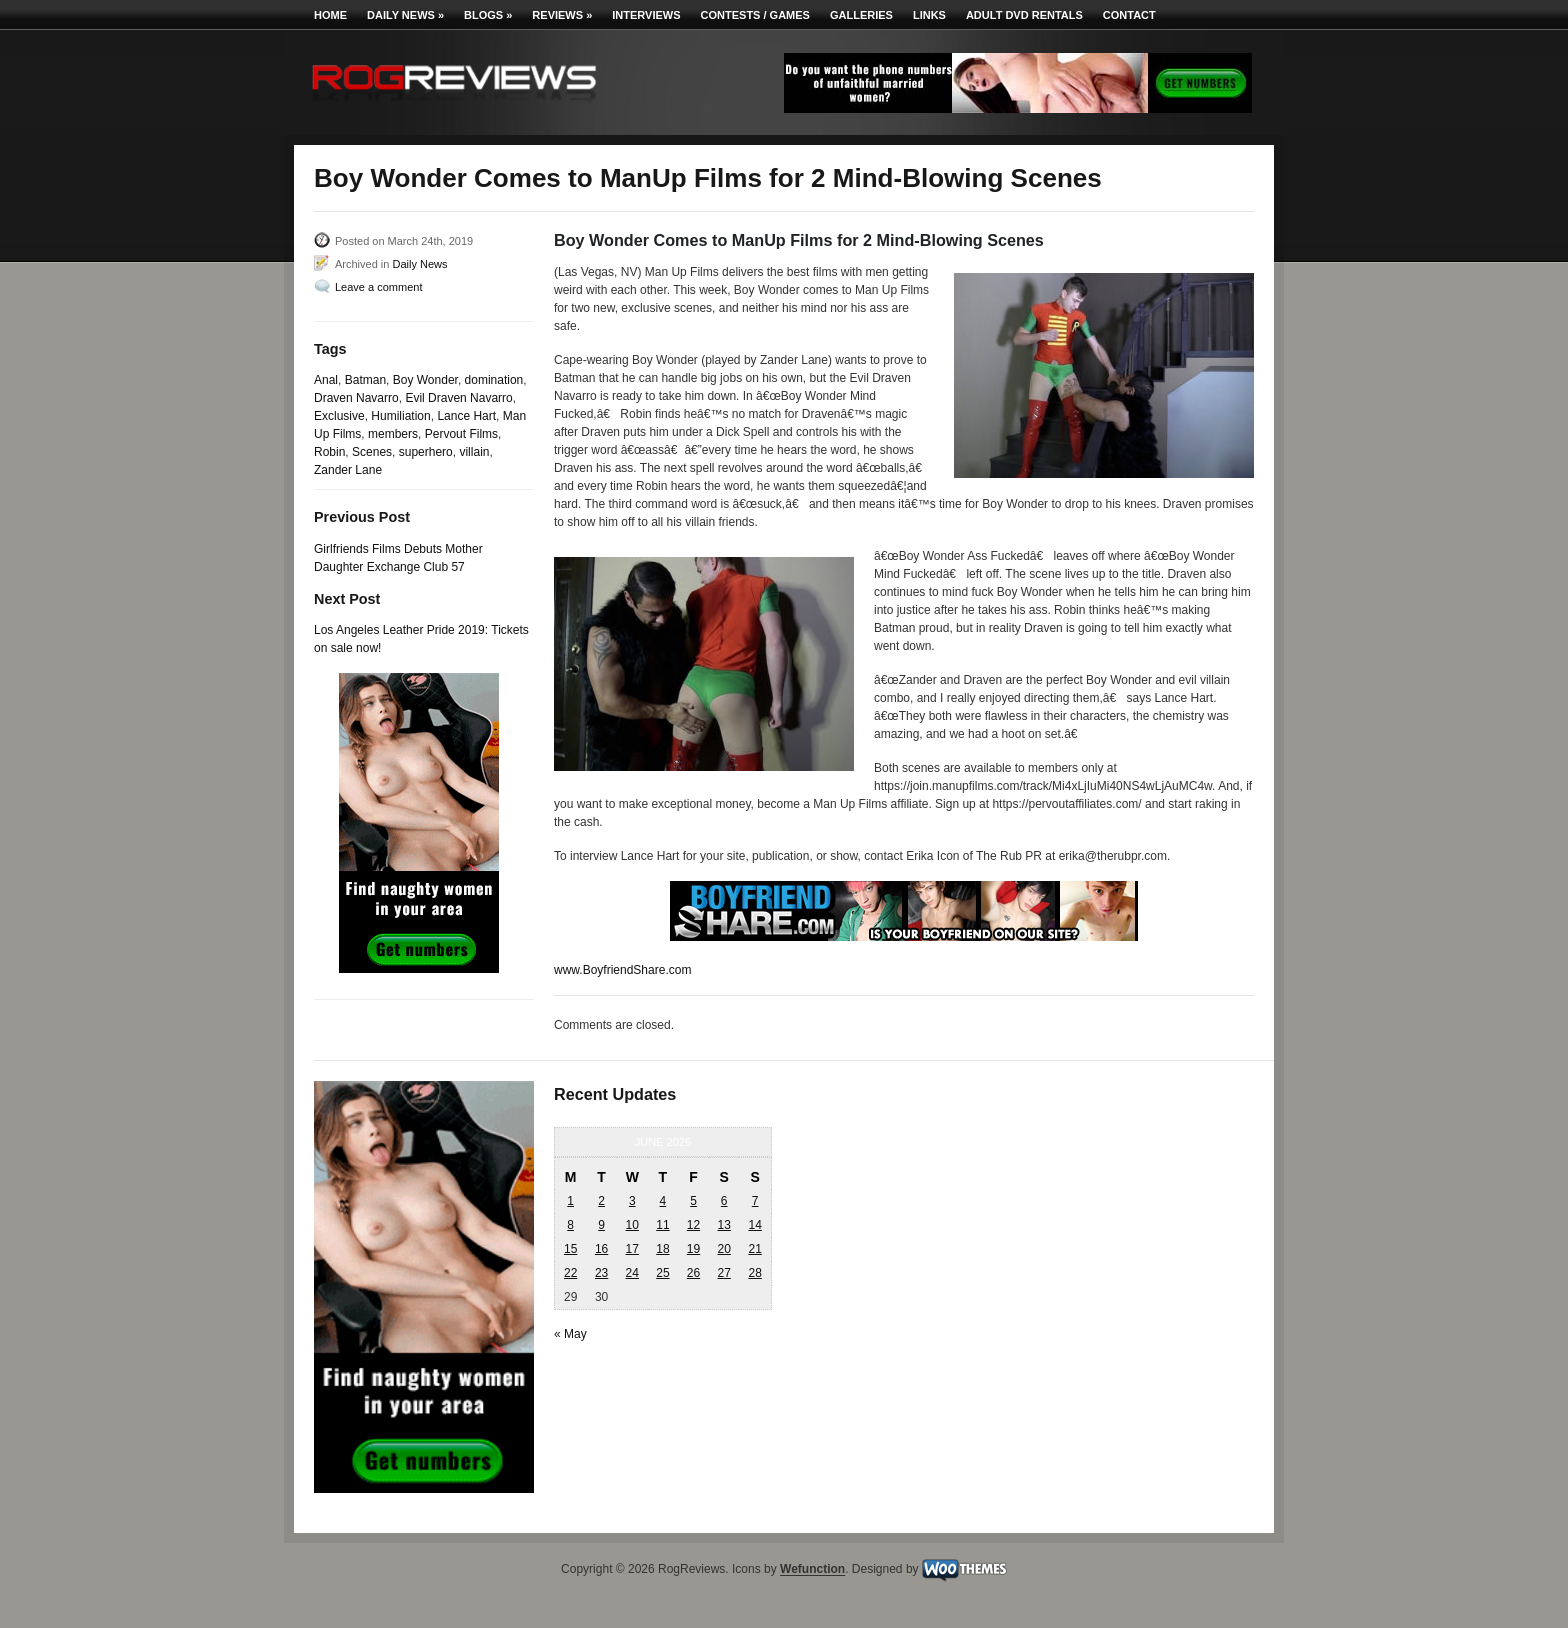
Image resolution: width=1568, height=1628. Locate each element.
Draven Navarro (356, 398)
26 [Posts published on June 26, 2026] (693, 1273)
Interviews (646, 15)
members (393, 434)
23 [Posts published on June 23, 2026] (601, 1273)
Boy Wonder (425, 380)
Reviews (562, 15)
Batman (365, 380)
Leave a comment (378, 287)
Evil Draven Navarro (458, 398)
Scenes (372, 452)
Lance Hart (466, 416)
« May (570, 1334)
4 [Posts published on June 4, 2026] (663, 1201)
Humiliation (400, 416)
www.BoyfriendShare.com (622, 970)
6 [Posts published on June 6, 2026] (724, 1201)
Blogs (488, 15)
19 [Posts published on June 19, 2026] (693, 1249)
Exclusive (339, 416)
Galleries (861, 15)
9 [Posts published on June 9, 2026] (601, 1225)
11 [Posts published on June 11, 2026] (662, 1225)
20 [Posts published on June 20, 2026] (723, 1249)
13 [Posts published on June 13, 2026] (723, 1225)
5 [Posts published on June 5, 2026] (693, 1201)
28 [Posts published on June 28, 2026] (754, 1273)
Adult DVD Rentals (1024, 15)
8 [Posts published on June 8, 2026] (570, 1225)
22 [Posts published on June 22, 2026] (570, 1273)
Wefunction (812, 1570)
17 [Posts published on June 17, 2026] (632, 1249)
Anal (326, 380)
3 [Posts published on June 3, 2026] (632, 1201)
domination (494, 380)
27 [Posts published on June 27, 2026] (723, 1273)
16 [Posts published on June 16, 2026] (601, 1249)
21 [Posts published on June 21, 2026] (754, 1249)
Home (330, 15)
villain (474, 452)
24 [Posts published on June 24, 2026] (632, 1273)
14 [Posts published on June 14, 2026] (754, 1225)
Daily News (405, 15)
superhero (426, 452)
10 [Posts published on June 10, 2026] (632, 1225)
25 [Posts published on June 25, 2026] (662, 1273)
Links (929, 15)
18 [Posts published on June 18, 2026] (662, 1249)
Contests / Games (755, 15)
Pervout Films (461, 434)
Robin (329, 452)
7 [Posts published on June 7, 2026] (755, 1201)
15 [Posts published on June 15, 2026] (570, 1249)
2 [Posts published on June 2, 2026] (601, 1201)
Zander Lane (348, 470)
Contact (1129, 15)
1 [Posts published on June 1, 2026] (570, 1201)
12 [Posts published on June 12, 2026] (693, 1225)
